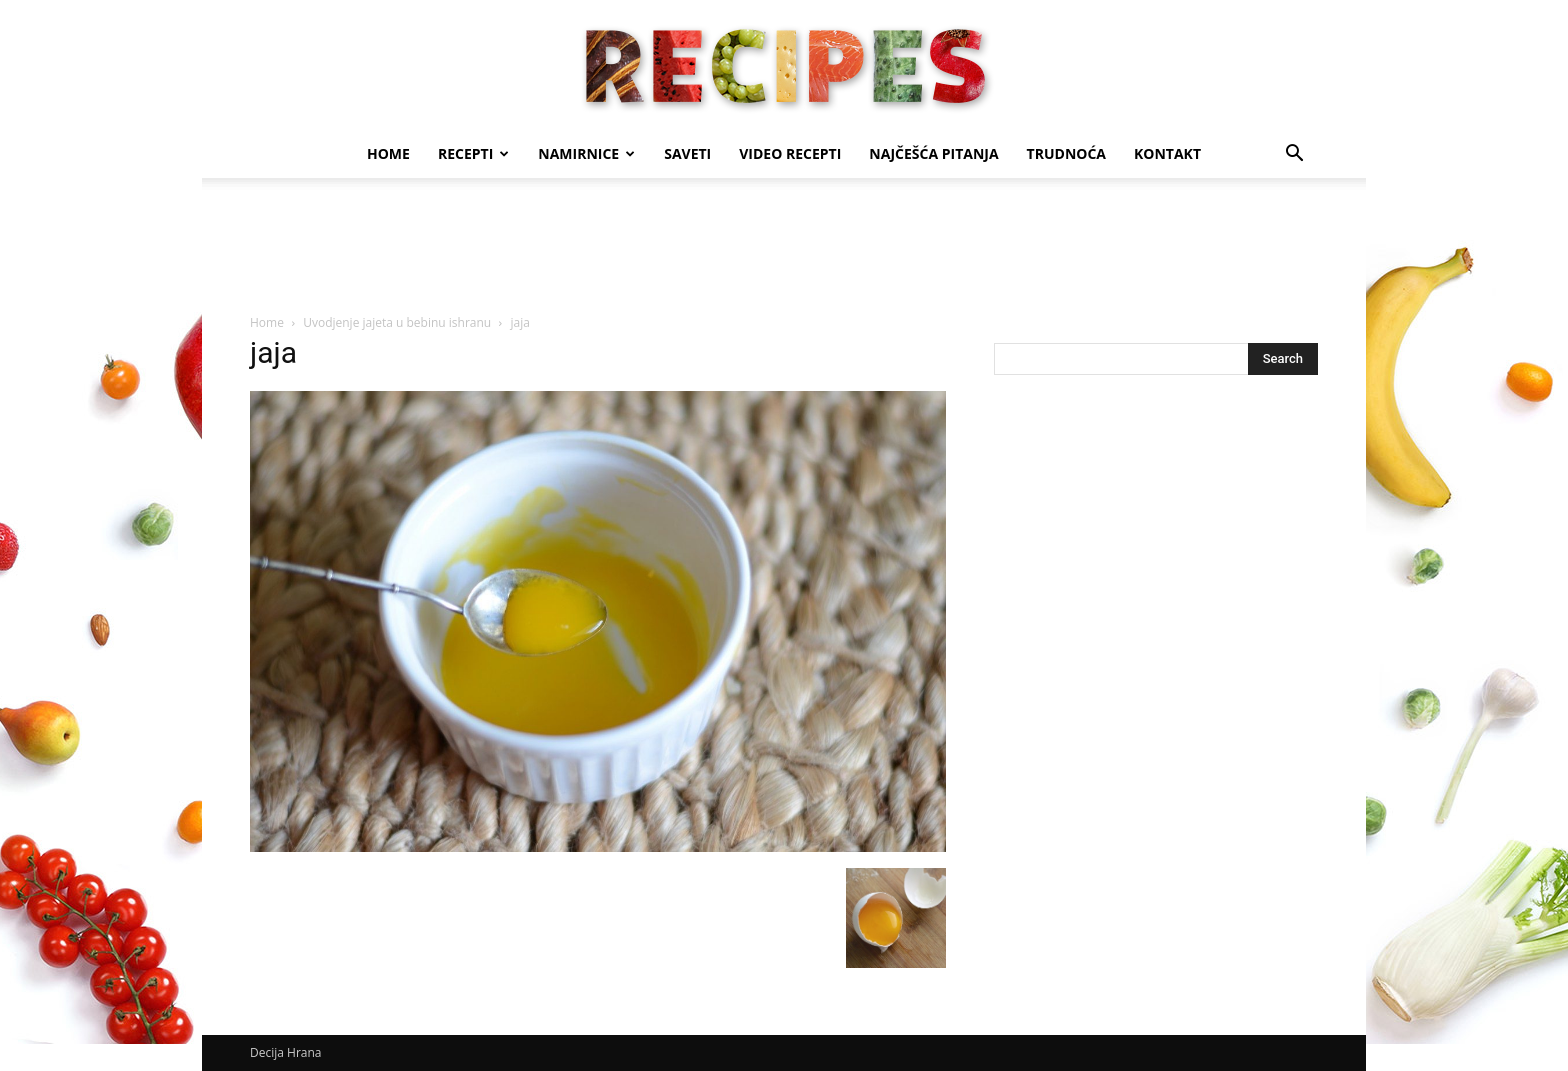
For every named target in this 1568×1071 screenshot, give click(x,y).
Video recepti (790, 153)
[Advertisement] (784, 247)
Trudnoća (1066, 153)
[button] (1294, 155)
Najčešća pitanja (933, 153)
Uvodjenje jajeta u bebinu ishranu (397, 322)
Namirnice (586, 153)
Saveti (687, 153)
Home (388, 153)
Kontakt (1167, 153)
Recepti (473, 153)
